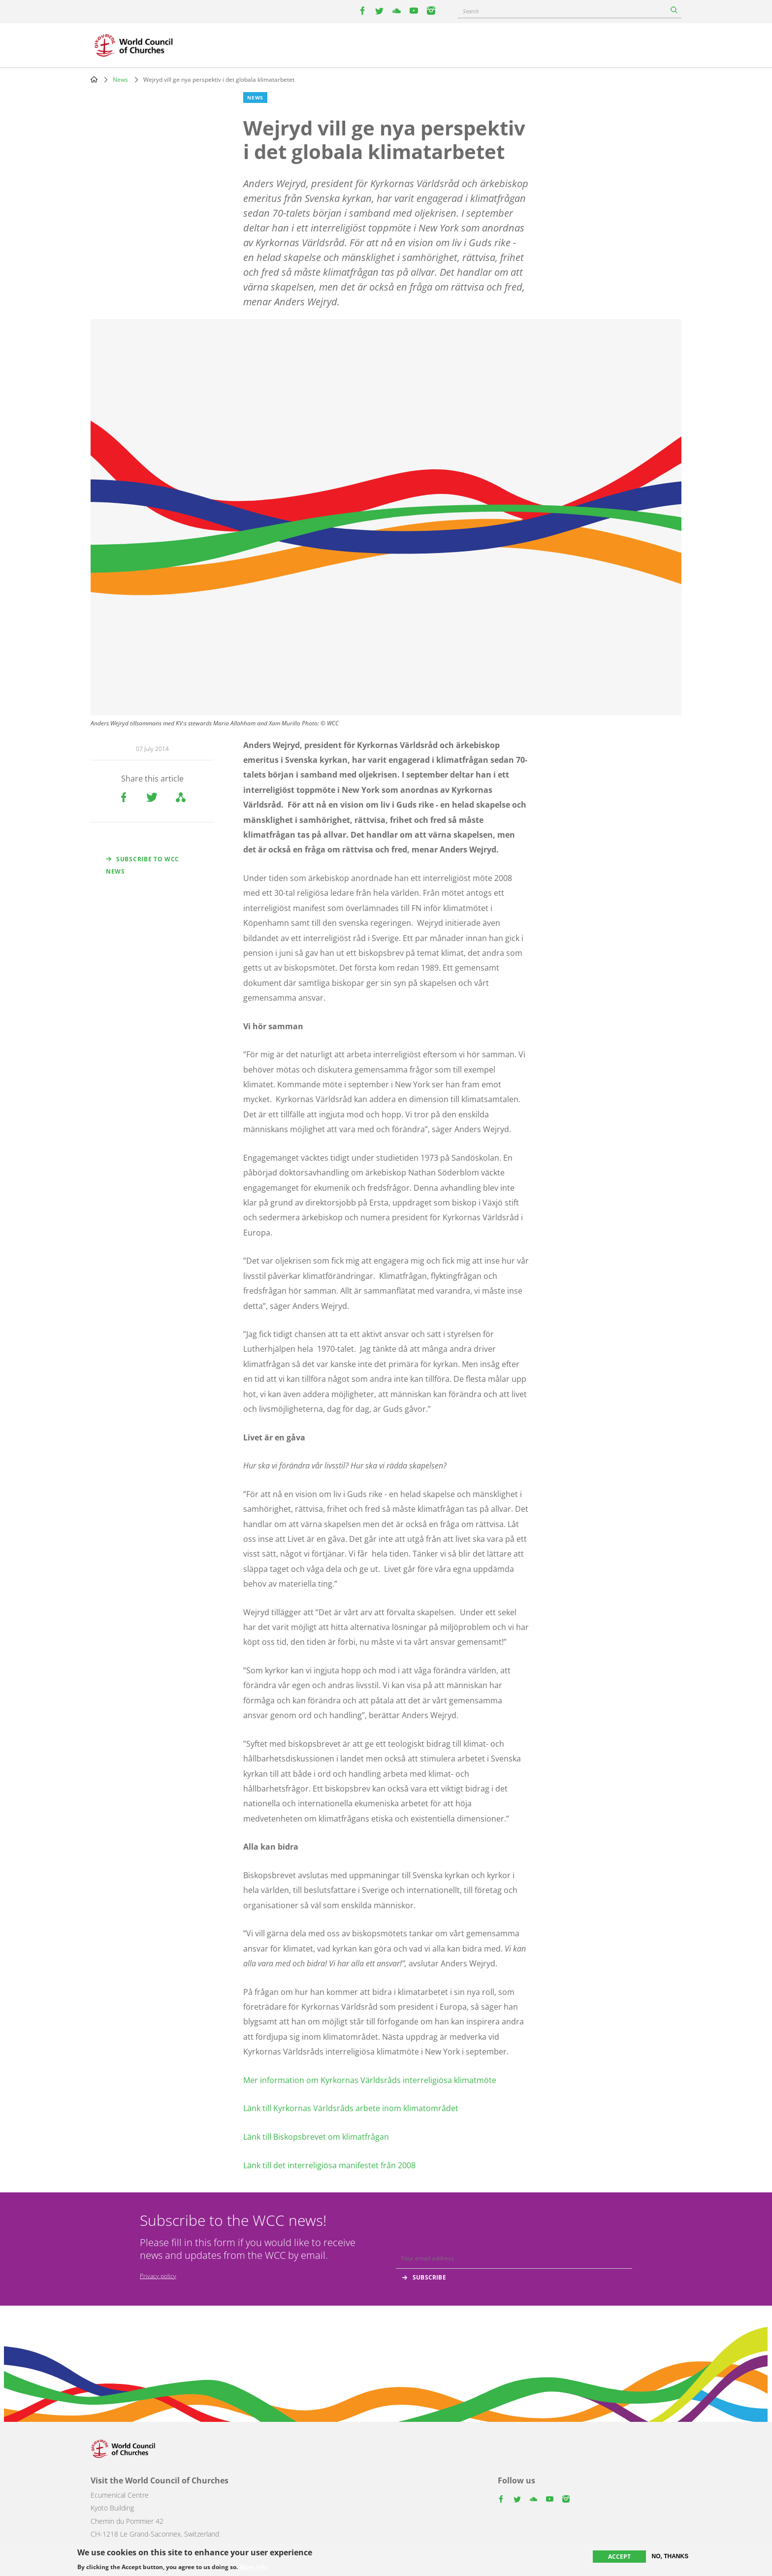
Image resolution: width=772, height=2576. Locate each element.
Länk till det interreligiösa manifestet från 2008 (329, 2165)
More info (254, 2567)
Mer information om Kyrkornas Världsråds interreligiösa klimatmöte (369, 2080)
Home (94, 79)
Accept (619, 2556)
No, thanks (670, 2556)
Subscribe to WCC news (142, 865)
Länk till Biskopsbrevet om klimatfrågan (316, 2136)
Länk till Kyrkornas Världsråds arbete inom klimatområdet (350, 2108)
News (120, 79)
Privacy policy (158, 2276)
